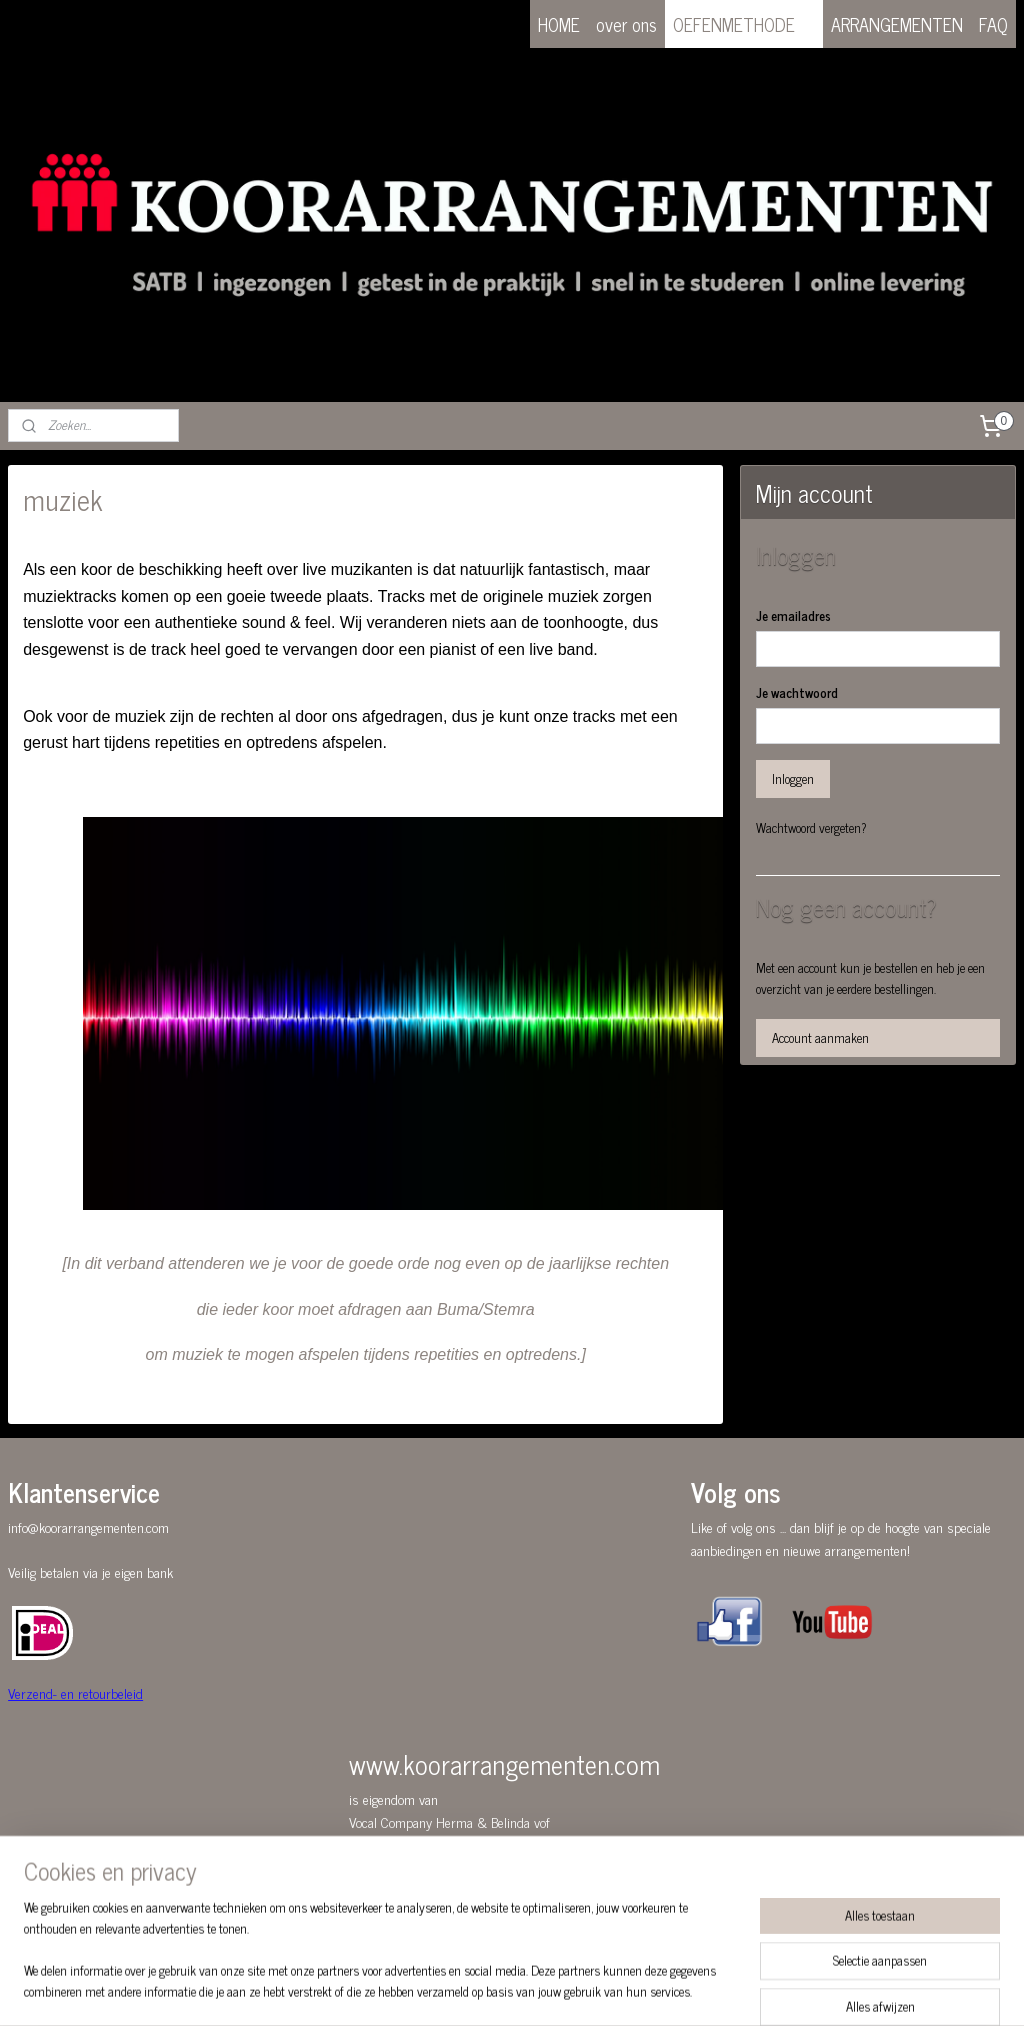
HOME (559, 24)
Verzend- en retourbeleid (75, 1692)
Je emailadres (793, 616)
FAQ (993, 24)
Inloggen (793, 778)
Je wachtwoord (797, 693)
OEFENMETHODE (744, 24)
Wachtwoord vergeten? (811, 828)
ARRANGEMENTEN (897, 24)
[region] (380, 1962)
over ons (626, 24)
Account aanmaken (820, 1037)
